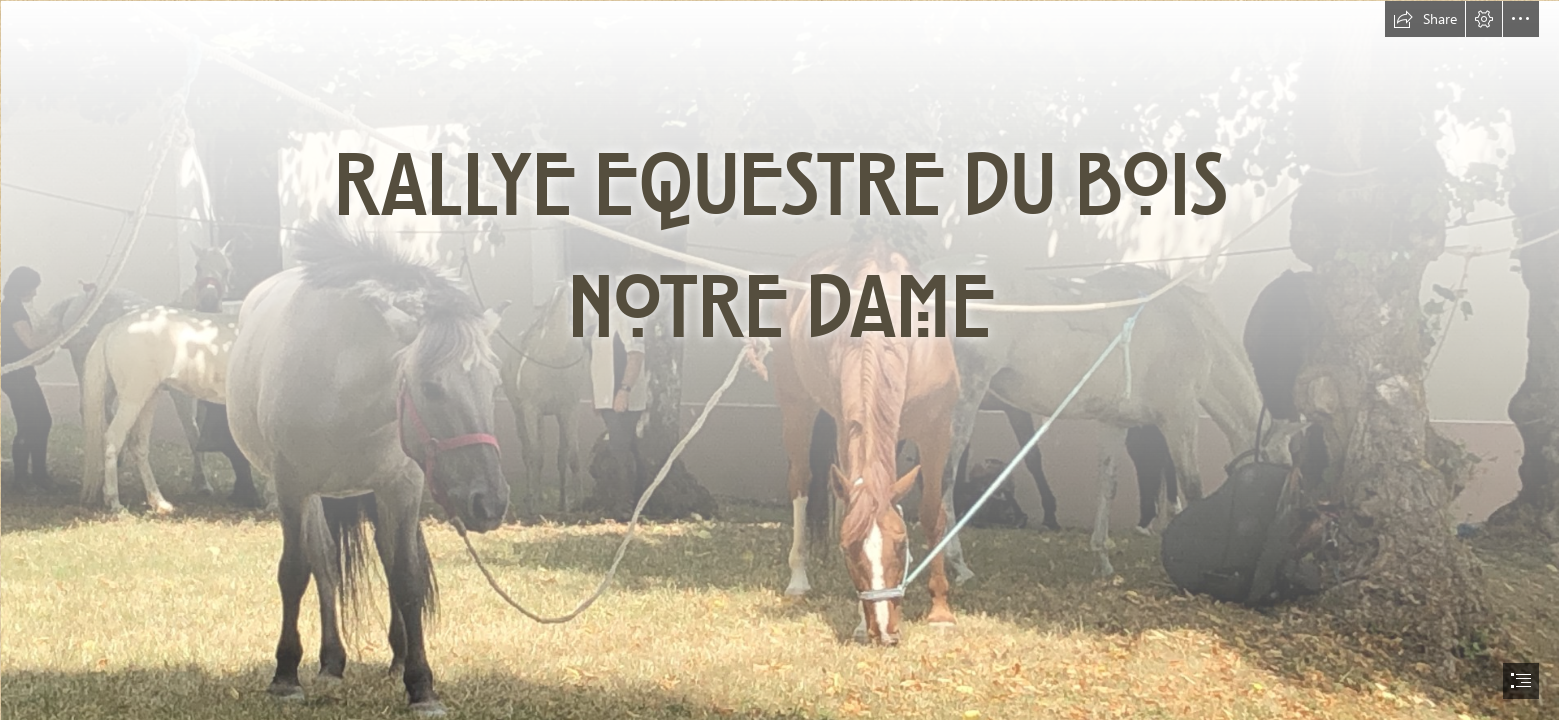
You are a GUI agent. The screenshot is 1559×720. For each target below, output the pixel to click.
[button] (1425, 19)
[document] (779, 360)
